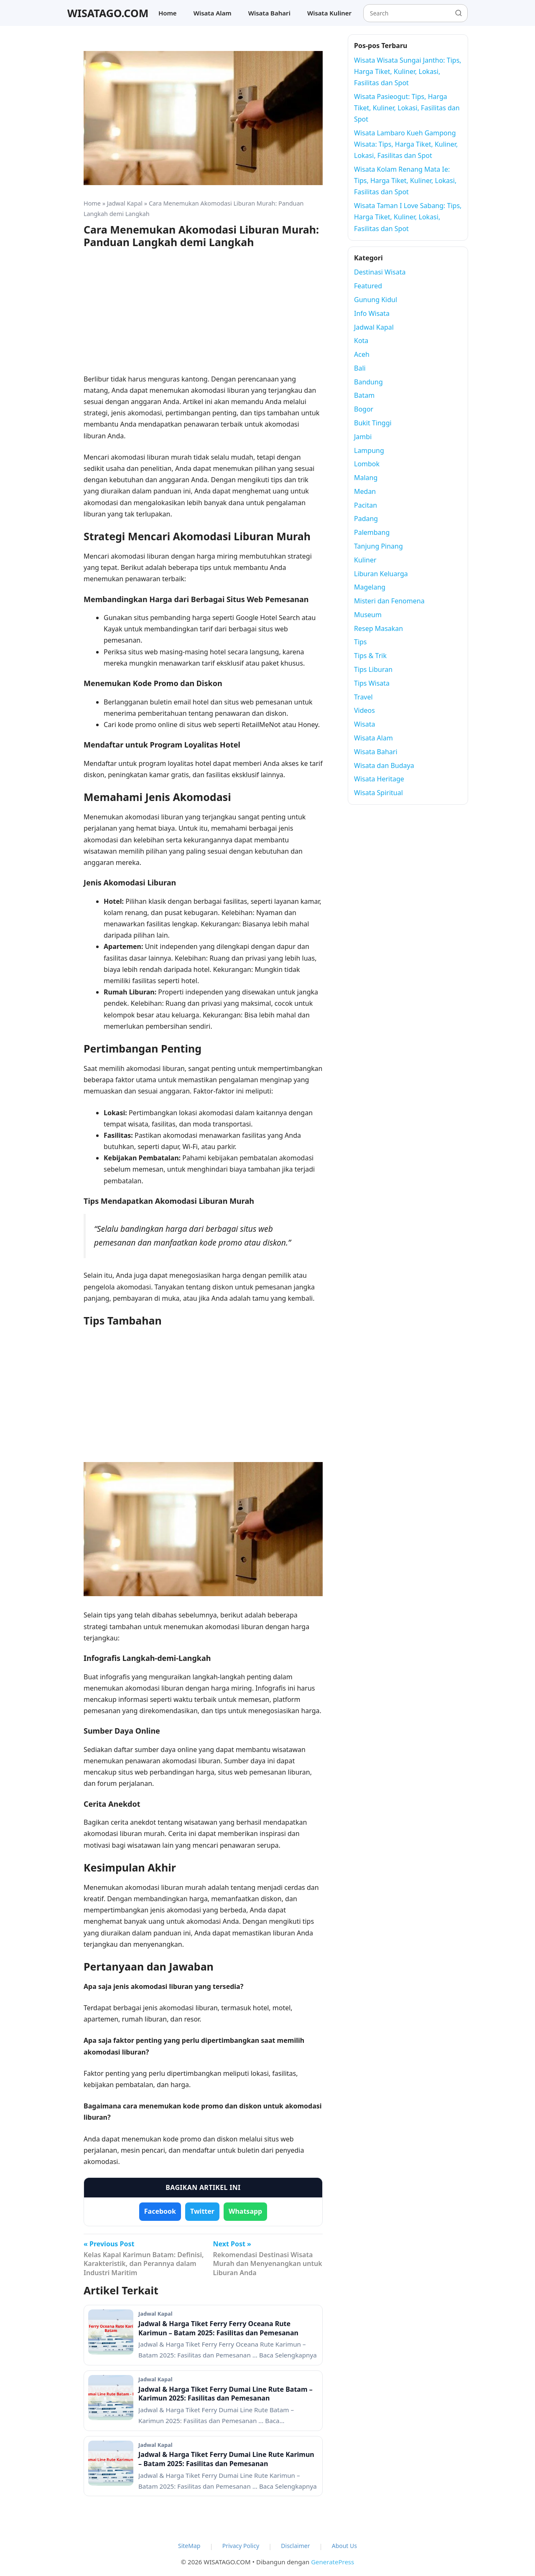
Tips (360, 641)
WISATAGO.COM (107, 13)
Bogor (363, 409)
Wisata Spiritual (378, 792)
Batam (364, 395)
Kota (361, 340)
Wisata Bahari (269, 13)
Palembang (372, 532)
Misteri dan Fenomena (389, 600)
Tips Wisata (372, 683)
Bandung (368, 382)
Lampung (369, 450)
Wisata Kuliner (329, 13)
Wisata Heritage (379, 778)
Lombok (367, 463)
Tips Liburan (373, 669)
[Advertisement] (203, 315)
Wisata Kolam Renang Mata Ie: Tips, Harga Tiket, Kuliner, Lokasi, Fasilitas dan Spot (405, 180)
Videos (364, 710)
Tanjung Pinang (378, 546)
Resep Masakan (378, 628)
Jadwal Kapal (125, 203)
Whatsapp (245, 2211)
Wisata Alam (213, 13)
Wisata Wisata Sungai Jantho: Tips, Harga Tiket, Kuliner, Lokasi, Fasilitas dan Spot (407, 71)
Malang (365, 477)
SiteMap (189, 2546)
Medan (365, 491)
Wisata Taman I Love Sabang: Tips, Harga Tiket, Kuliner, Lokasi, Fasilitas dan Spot (407, 217)
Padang (366, 518)
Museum (368, 614)
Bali (360, 368)
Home (167, 13)
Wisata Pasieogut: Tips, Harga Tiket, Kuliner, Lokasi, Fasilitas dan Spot (407, 108)
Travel (363, 697)
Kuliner (365, 560)
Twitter (202, 2211)
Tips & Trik (370, 655)
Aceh (361, 354)
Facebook (160, 2211)
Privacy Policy (240, 2546)
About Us (344, 2546)
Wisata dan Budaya (384, 765)
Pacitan (365, 505)
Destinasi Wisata (380, 272)
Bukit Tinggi (373, 422)
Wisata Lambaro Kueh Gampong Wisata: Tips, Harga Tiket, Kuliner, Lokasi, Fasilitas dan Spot (406, 144)
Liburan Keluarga (381, 573)
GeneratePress (332, 2562)
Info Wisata (372, 313)
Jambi (363, 436)
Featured (368, 285)
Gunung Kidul (375, 299)
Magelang (369, 587)
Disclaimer (295, 2546)
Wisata (364, 724)
